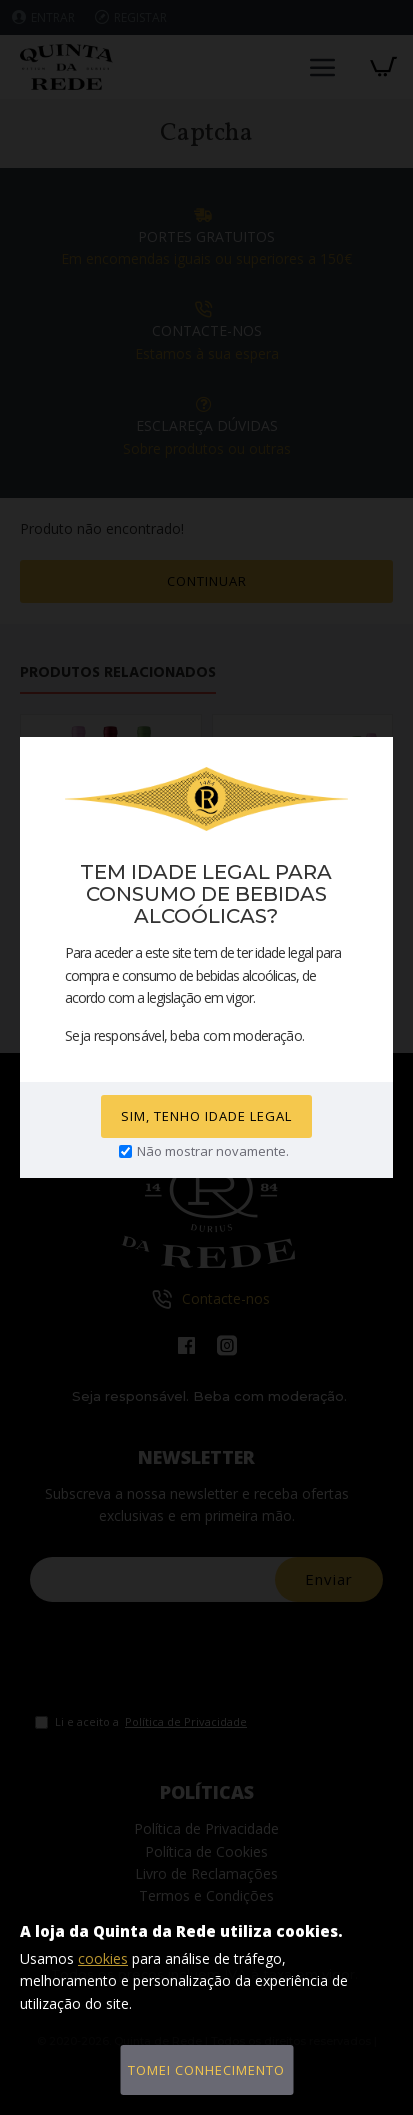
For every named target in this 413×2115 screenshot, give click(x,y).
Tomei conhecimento (206, 2070)
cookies (103, 1958)
